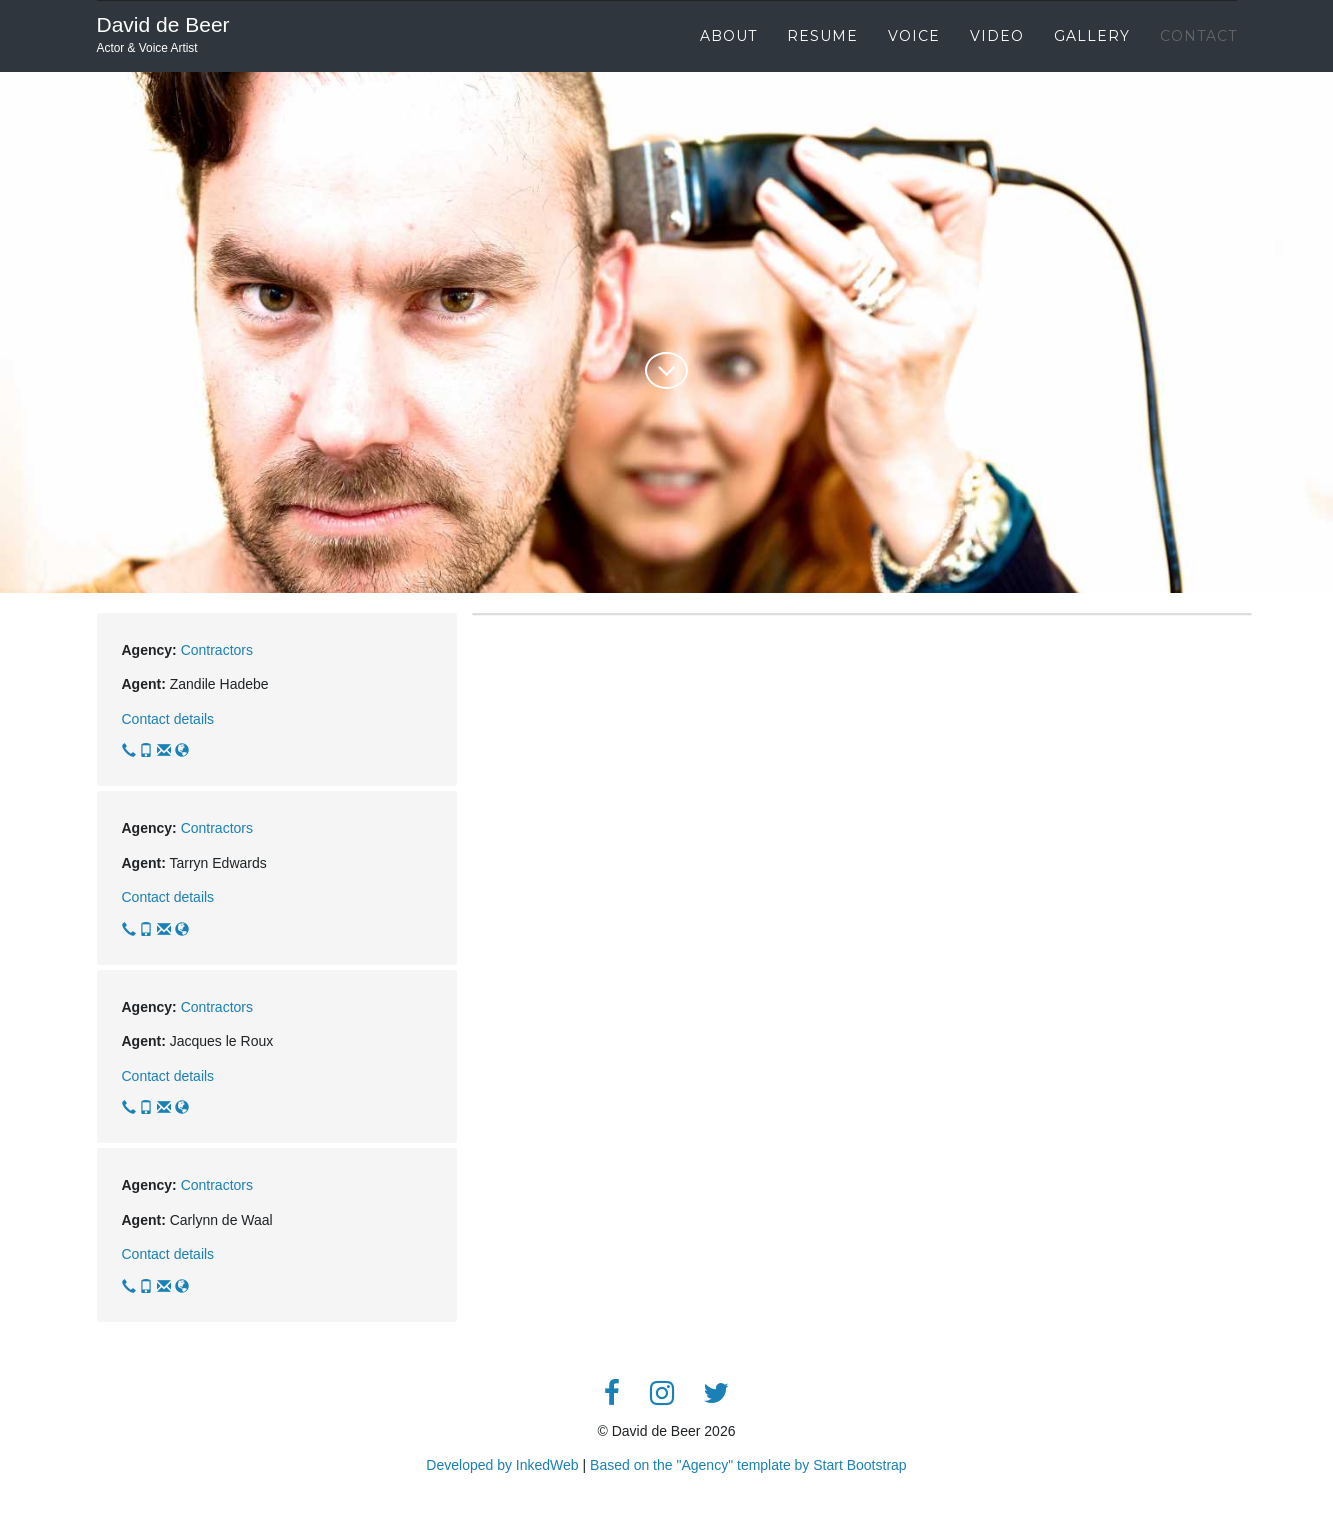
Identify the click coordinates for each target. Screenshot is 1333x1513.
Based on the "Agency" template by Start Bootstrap (748, 1465)
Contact (1198, 36)
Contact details (168, 719)
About (728, 36)
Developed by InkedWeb (504, 1465)
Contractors (217, 650)
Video (997, 36)
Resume (822, 36)
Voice (914, 36)
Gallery (1092, 36)
